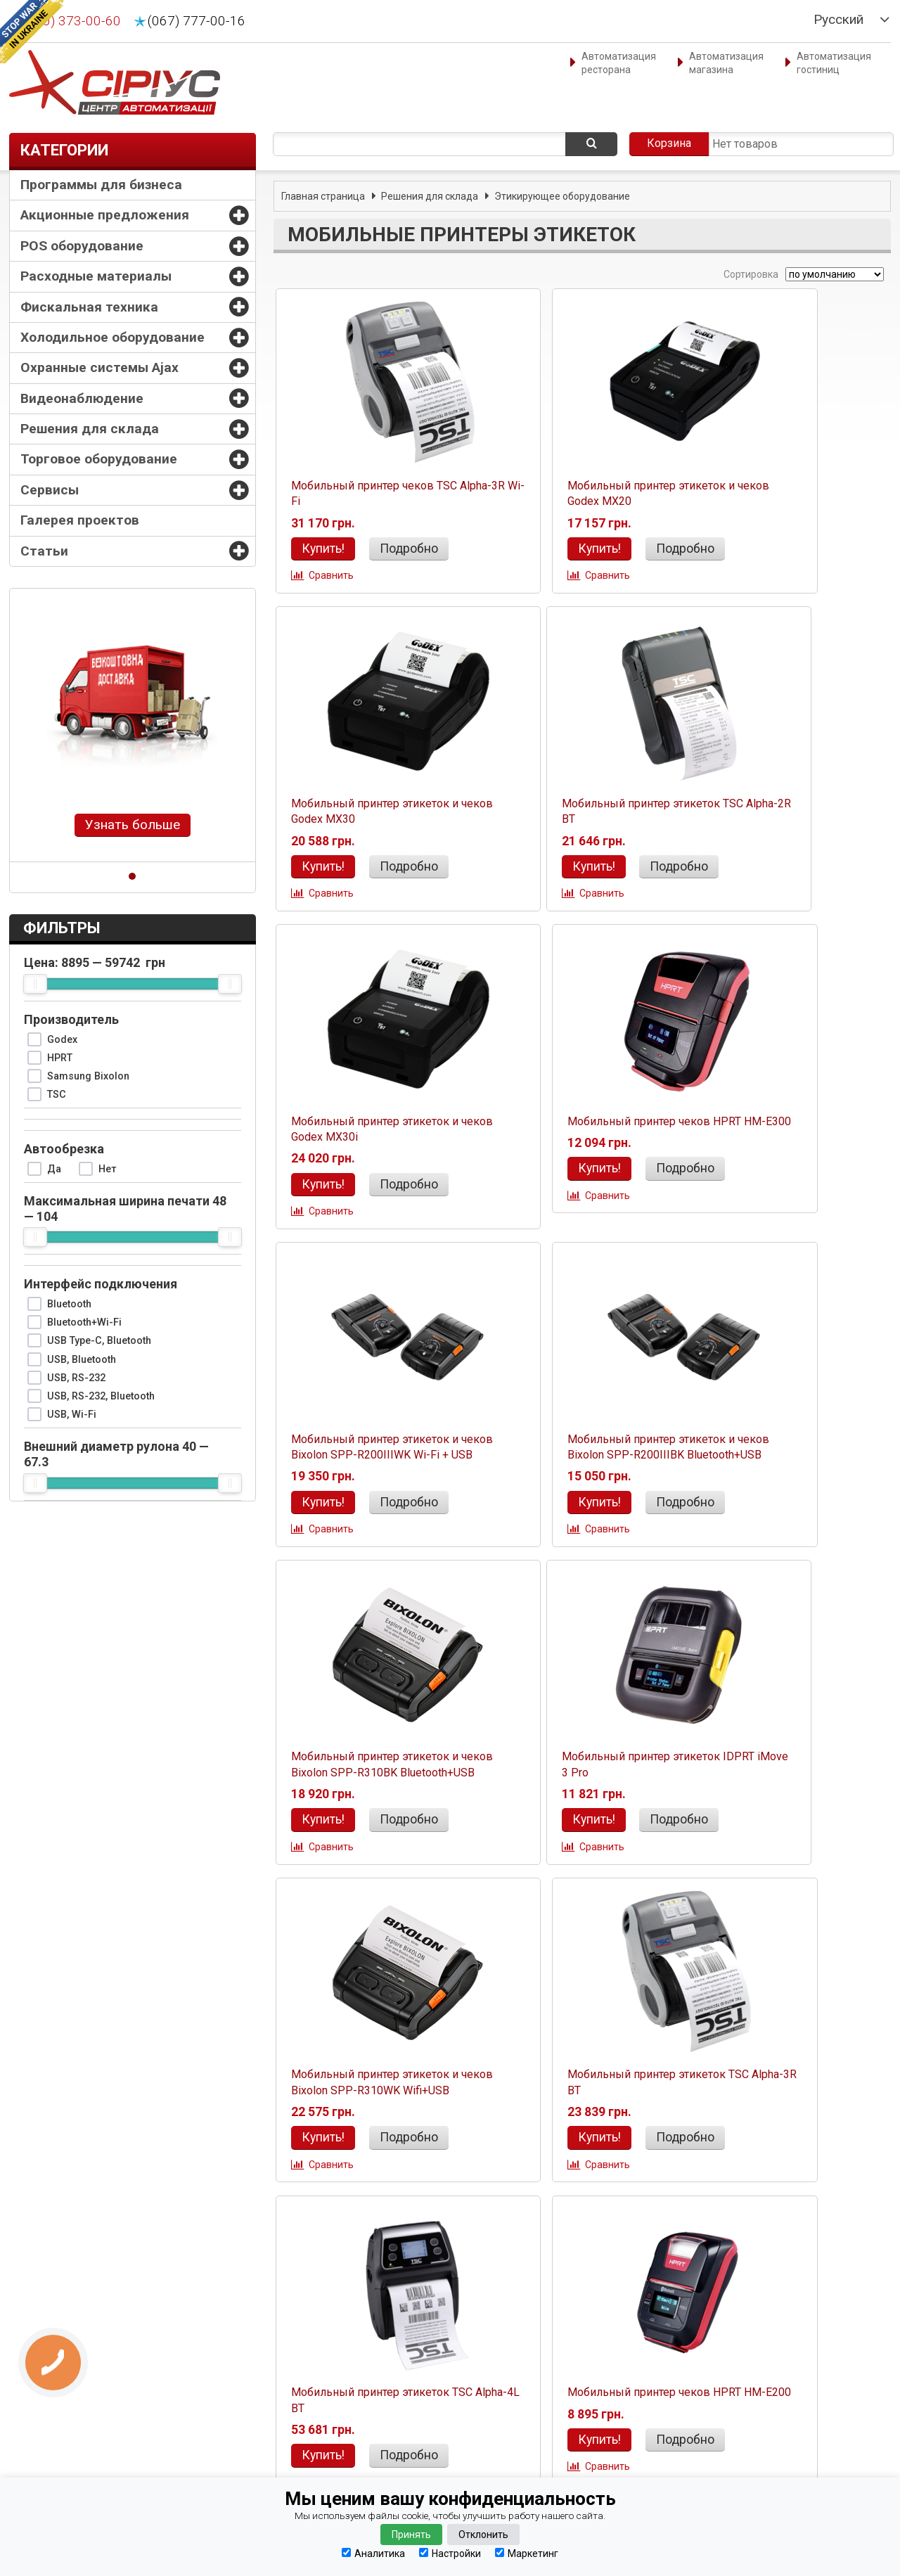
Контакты (43, 2344)
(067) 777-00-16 (196, 21)
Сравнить (328, 576)
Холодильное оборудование (112, 337)
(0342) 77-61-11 (496, 2401)
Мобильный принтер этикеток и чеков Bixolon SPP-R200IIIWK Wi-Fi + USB (372, 1144)
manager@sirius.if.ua (279, 2376)
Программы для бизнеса (101, 185)
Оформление (51, 2381)
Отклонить (483, 2534)
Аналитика (373, 2553)
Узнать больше (132, 824)
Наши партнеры (57, 2471)
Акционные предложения (104, 215)
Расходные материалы (96, 276)
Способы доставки (64, 2398)
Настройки (450, 2553)
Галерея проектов (79, 520)
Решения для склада (89, 429)
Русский (838, 19)
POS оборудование (81, 246)
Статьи (44, 551)
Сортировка (750, 274)
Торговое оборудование (98, 459)
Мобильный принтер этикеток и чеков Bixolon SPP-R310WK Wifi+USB (578, 1481)
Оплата (38, 2434)
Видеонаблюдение (81, 398)
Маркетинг (526, 2553)
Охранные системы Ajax (99, 367)
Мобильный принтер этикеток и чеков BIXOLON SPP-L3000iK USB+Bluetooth (372, 2139)
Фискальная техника (89, 307)
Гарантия (42, 2417)
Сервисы (49, 490)
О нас (33, 2363)
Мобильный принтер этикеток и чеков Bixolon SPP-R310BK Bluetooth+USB (784, 1144)
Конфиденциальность (73, 2453)
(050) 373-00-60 (72, 21)
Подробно (402, 549)
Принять (411, 2534)
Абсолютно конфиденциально (728, 2437)
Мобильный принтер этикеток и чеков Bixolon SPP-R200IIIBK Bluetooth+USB (578, 1144)
